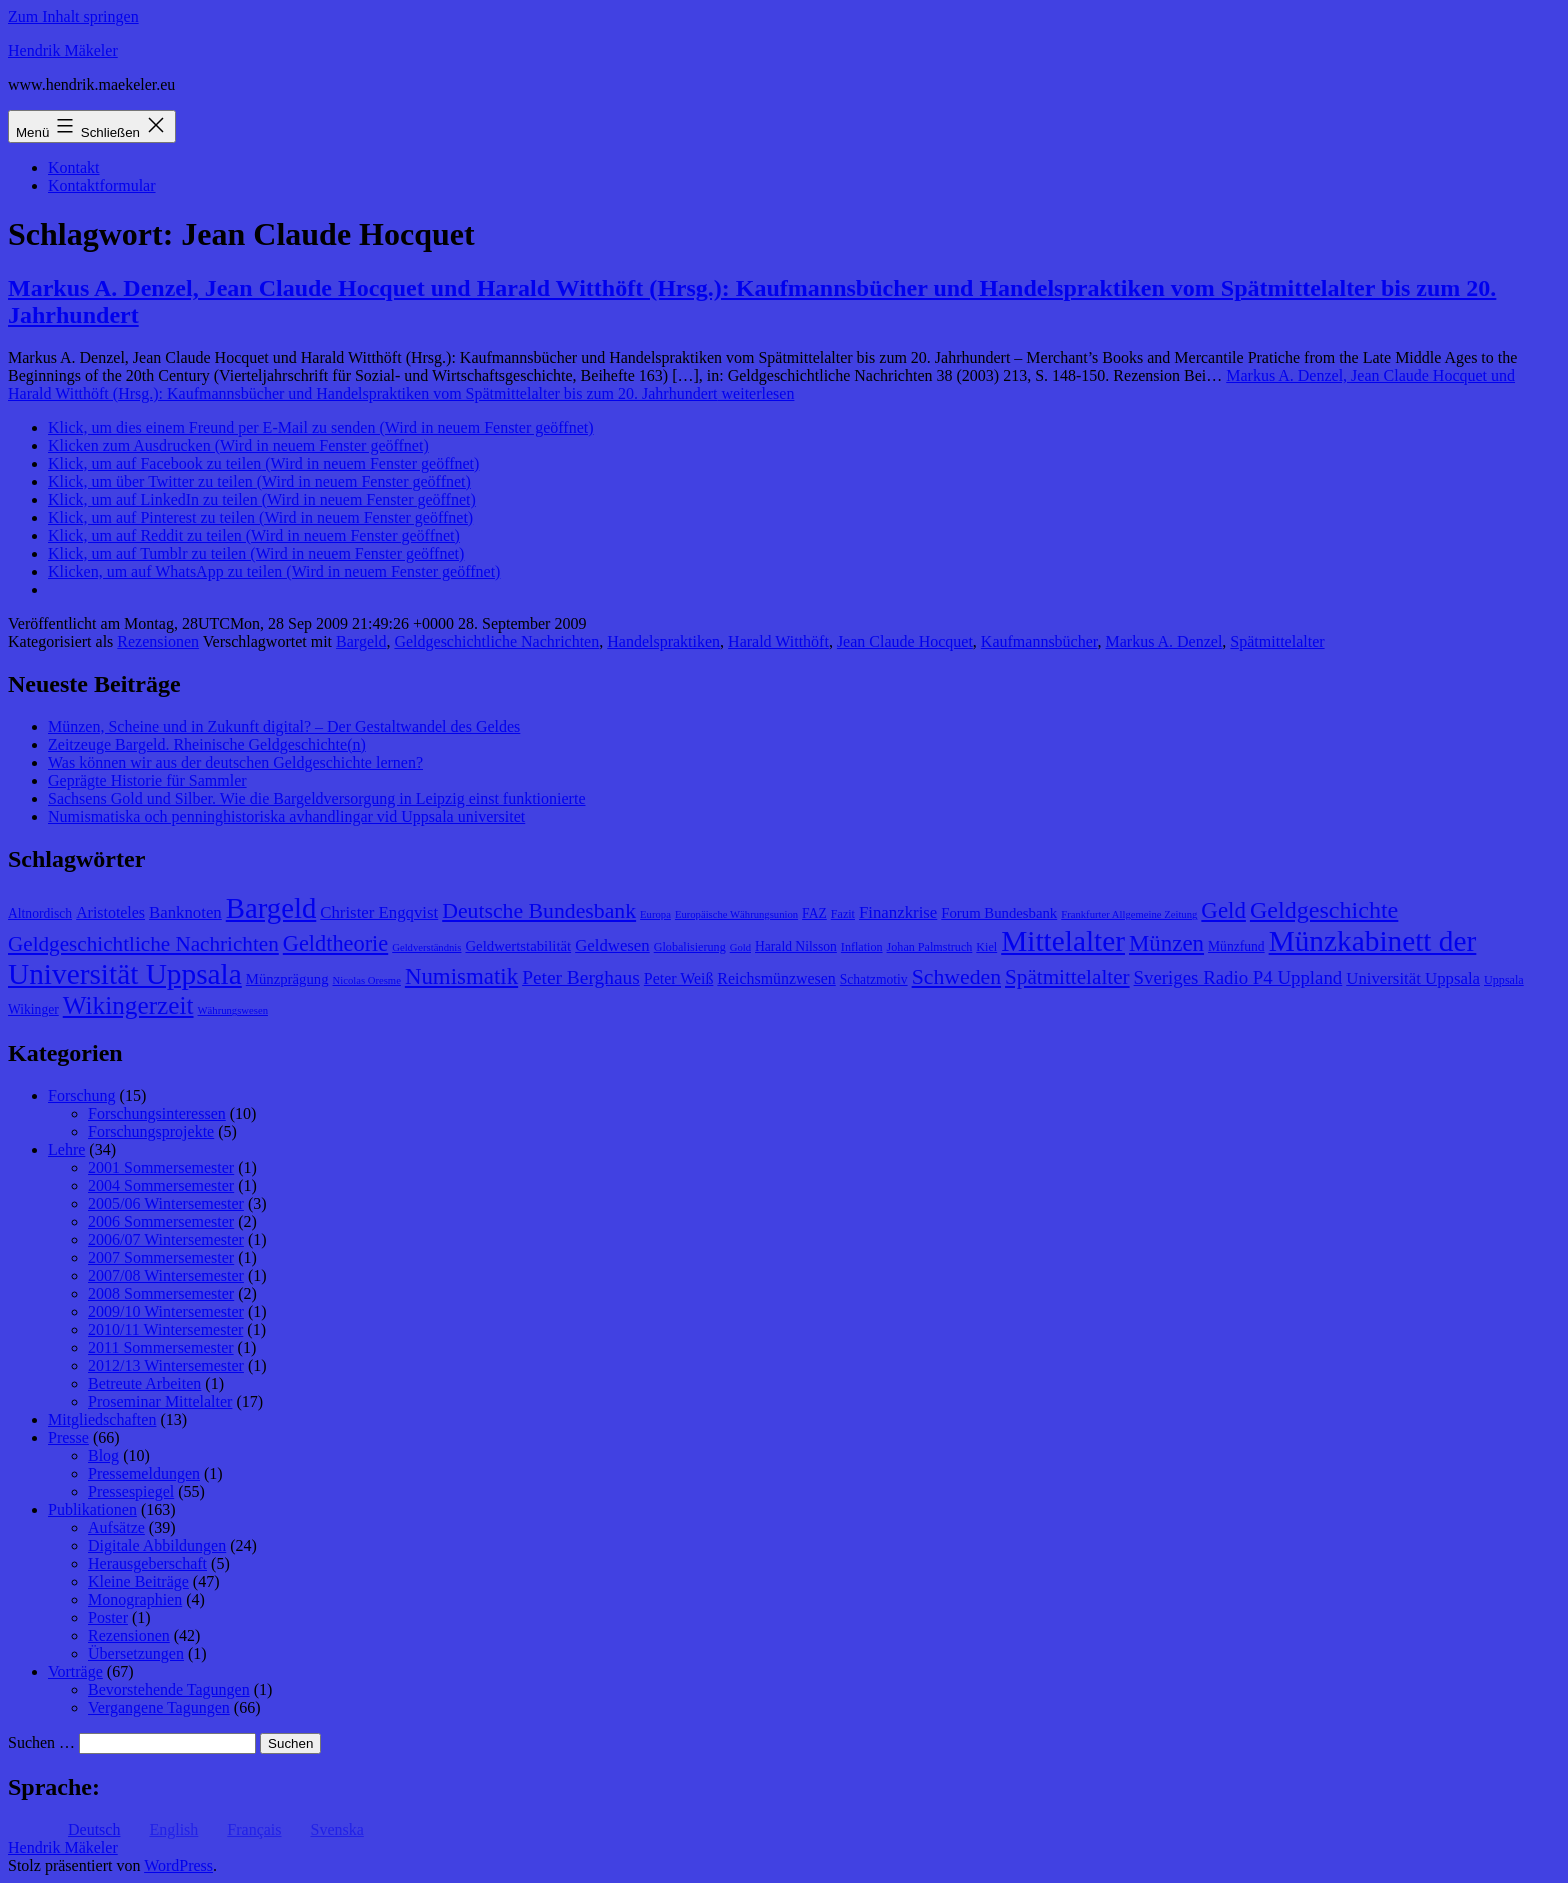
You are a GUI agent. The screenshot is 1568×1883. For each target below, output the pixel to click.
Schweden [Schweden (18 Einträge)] (956, 977)
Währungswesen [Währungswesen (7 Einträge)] (233, 1010)
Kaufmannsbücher (1039, 641)
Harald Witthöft (778, 641)
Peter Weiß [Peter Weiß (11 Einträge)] (679, 978)
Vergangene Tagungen (159, 1707)
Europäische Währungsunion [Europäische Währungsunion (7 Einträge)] (736, 914)
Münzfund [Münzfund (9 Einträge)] (1236, 946)
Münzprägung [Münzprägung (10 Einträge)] (287, 979)
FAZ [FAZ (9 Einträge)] (814, 913)
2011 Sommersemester (161, 1347)
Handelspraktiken (663, 641)
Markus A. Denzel (1164, 641)
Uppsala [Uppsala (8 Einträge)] (1504, 980)
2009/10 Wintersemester (166, 1311)
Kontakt (74, 167)
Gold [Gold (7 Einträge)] (740, 947)
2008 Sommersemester (161, 1293)
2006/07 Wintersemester (166, 1239)
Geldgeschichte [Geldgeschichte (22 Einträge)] (1324, 910)
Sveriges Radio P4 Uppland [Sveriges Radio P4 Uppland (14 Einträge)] (1238, 977)
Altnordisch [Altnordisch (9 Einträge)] (40, 913)
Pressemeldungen (144, 1473)
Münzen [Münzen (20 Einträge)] (1166, 943)
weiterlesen (761, 384)
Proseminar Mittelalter (160, 1401)
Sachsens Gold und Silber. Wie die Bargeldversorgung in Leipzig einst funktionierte (316, 798)
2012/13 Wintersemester (166, 1365)
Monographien (135, 1599)
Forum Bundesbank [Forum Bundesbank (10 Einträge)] (999, 913)
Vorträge (75, 1671)
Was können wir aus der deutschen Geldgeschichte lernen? (235, 762)
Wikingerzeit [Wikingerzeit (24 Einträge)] (128, 1005)
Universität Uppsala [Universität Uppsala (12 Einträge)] (1413, 978)
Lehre (66, 1149)
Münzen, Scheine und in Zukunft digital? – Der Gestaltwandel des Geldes (284, 726)
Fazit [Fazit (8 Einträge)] (843, 914)
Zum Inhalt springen (73, 16)
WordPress (178, 1865)
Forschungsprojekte (151, 1131)
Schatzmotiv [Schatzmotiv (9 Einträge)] (874, 979)
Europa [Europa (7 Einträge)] (655, 914)
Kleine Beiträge (138, 1581)
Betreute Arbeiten (144, 1383)
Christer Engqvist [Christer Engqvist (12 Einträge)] (379, 912)
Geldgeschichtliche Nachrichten (496, 641)
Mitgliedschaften (102, 1419)
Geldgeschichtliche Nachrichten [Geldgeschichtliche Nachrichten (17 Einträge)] (143, 944)
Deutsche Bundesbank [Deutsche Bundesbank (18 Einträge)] (539, 911)
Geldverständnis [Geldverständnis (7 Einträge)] (426, 947)
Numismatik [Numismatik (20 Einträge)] (461, 976)
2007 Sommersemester (161, 1257)
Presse (68, 1437)
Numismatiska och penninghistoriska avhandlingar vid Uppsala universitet (286, 816)
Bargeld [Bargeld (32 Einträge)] (271, 908)
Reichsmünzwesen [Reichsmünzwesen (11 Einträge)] (776, 978)
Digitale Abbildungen (157, 1545)
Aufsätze (116, 1527)
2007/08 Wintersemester (166, 1275)
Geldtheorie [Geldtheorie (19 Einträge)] (335, 943)
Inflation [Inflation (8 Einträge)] (862, 947)
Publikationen (92, 1509)
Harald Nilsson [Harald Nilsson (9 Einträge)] (796, 946)
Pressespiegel (131, 1491)
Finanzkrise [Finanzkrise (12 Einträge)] (898, 912)
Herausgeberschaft (147, 1563)
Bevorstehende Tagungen (169, 1689)
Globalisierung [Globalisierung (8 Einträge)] (690, 947)
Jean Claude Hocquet (905, 641)
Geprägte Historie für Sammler (147, 780)
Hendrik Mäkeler (63, 50)
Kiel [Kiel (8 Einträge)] (986, 947)
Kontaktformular (102, 185)
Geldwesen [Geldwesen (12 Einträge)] (612, 945)
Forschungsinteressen (157, 1113)
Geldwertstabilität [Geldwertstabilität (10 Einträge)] (518, 946)
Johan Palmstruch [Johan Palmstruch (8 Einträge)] (930, 947)
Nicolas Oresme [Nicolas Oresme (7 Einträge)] (367, 980)
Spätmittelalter (1277, 641)
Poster (108, 1617)
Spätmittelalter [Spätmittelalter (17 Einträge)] (1067, 977)
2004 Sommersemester (161, 1185)
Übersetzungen (136, 1653)
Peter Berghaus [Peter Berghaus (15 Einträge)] (581, 977)
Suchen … (41, 1742)
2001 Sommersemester (161, 1167)
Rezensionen (158, 641)
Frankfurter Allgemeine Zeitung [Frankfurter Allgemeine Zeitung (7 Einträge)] (1129, 914)
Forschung (82, 1095)
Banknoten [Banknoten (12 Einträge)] (185, 912)
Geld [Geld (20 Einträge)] (1223, 910)
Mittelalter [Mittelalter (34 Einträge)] (1063, 941)
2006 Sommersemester (161, 1221)
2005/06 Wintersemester (166, 1203)
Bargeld (361, 641)
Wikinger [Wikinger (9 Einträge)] (33, 1009)
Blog (103, 1455)
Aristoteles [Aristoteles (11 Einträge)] (110, 912)
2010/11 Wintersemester (165, 1329)
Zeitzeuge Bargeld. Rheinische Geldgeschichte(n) (207, 744)
